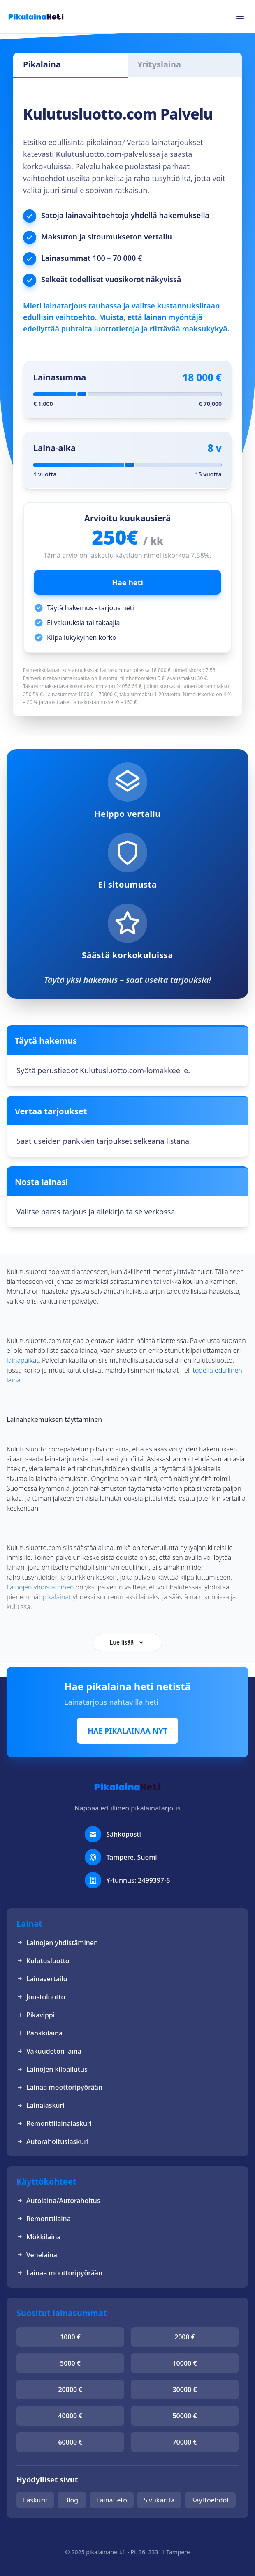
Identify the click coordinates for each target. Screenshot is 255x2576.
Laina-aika (54, 447)
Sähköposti (123, 1834)
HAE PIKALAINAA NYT (127, 1731)
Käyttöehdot (210, 2500)
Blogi (72, 2500)
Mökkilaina (38, 2236)
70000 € (184, 2442)
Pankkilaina (39, 2033)
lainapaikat (23, 1360)
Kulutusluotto (43, 1960)
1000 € (70, 2336)
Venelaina (36, 2254)
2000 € (184, 2336)
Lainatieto (111, 2500)
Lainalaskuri (40, 2105)
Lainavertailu (41, 1978)
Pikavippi (35, 2014)
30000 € (184, 2389)
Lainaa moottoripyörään (59, 2087)
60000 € (70, 2442)
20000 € (70, 2389)
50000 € (184, 2415)
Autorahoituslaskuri (52, 2141)
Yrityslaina (159, 64)
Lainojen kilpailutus (52, 2069)
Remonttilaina (43, 2218)
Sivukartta (159, 2500)
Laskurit (35, 2500)
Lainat (29, 1923)
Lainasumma (59, 377)
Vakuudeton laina (48, 2051)
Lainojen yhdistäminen (57, 1942)
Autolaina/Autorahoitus (58, 2200)
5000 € (70, 2363)
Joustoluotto (40, 1996)
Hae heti (127, 582)
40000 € (70, 2415)
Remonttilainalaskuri (54, 2123)
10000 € (184, 2363)
